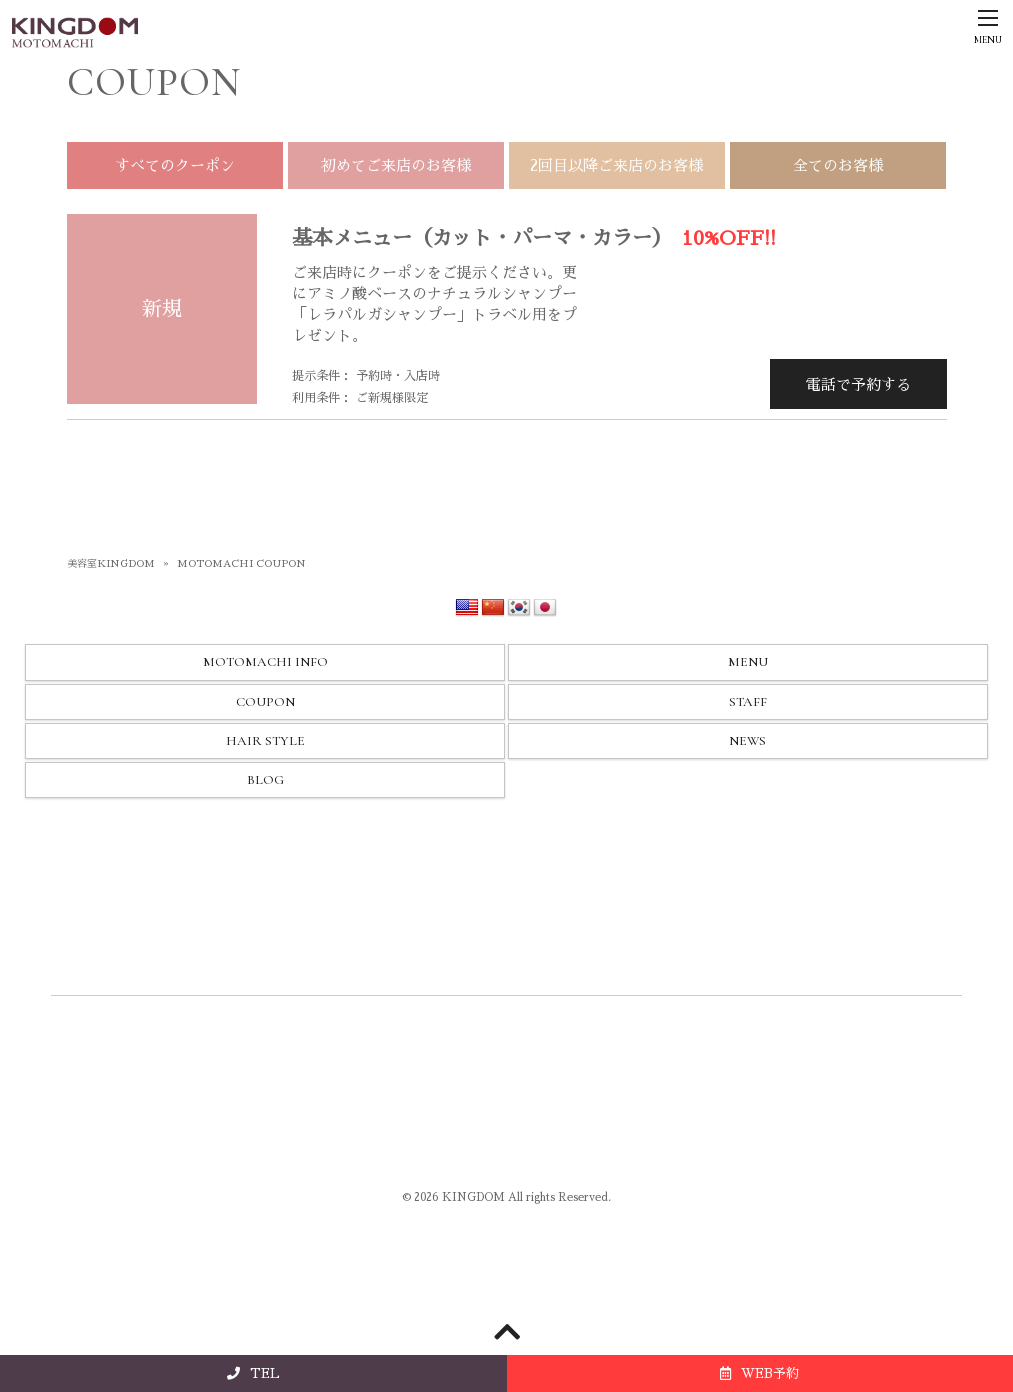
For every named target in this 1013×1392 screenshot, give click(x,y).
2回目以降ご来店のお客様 (616, 165)
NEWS (747, 741)
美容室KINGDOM (111, 564)
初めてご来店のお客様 (396, 165)
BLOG (265, 780)
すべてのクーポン (175, 165)
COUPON (265, 702)
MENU (748, 662)
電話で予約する (858, 384)
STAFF (748, 702)
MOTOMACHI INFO (265, 662)
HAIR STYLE (265, 741)
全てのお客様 (838, 165)
